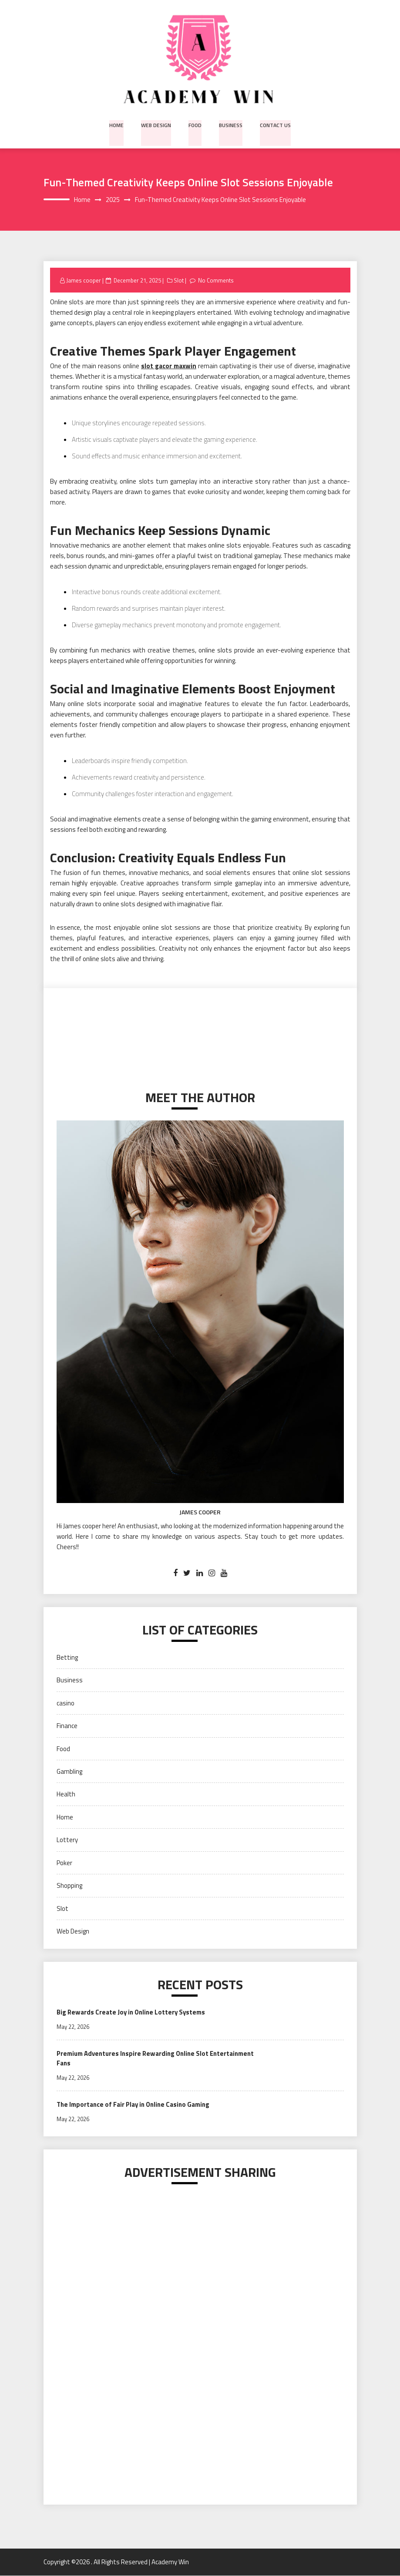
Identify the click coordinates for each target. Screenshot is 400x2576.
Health (66, 1794)
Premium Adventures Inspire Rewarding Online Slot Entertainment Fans (134, 2059)
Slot (179, 280)
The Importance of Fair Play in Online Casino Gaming (135, 2105)
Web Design (156, 124)
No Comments (216, 280)
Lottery (67, 1840)
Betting (67, 1657)
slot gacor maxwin (168, 366)
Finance (67, 1726)
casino (65, 1703)
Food (194, 124)
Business (230, 124)
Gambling (69, 1772)
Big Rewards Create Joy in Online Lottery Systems (132, 2013)
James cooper (83, 280)
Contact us (274, 124)
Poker (64, 1863)
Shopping (69, 1886)
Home (117, 124)
